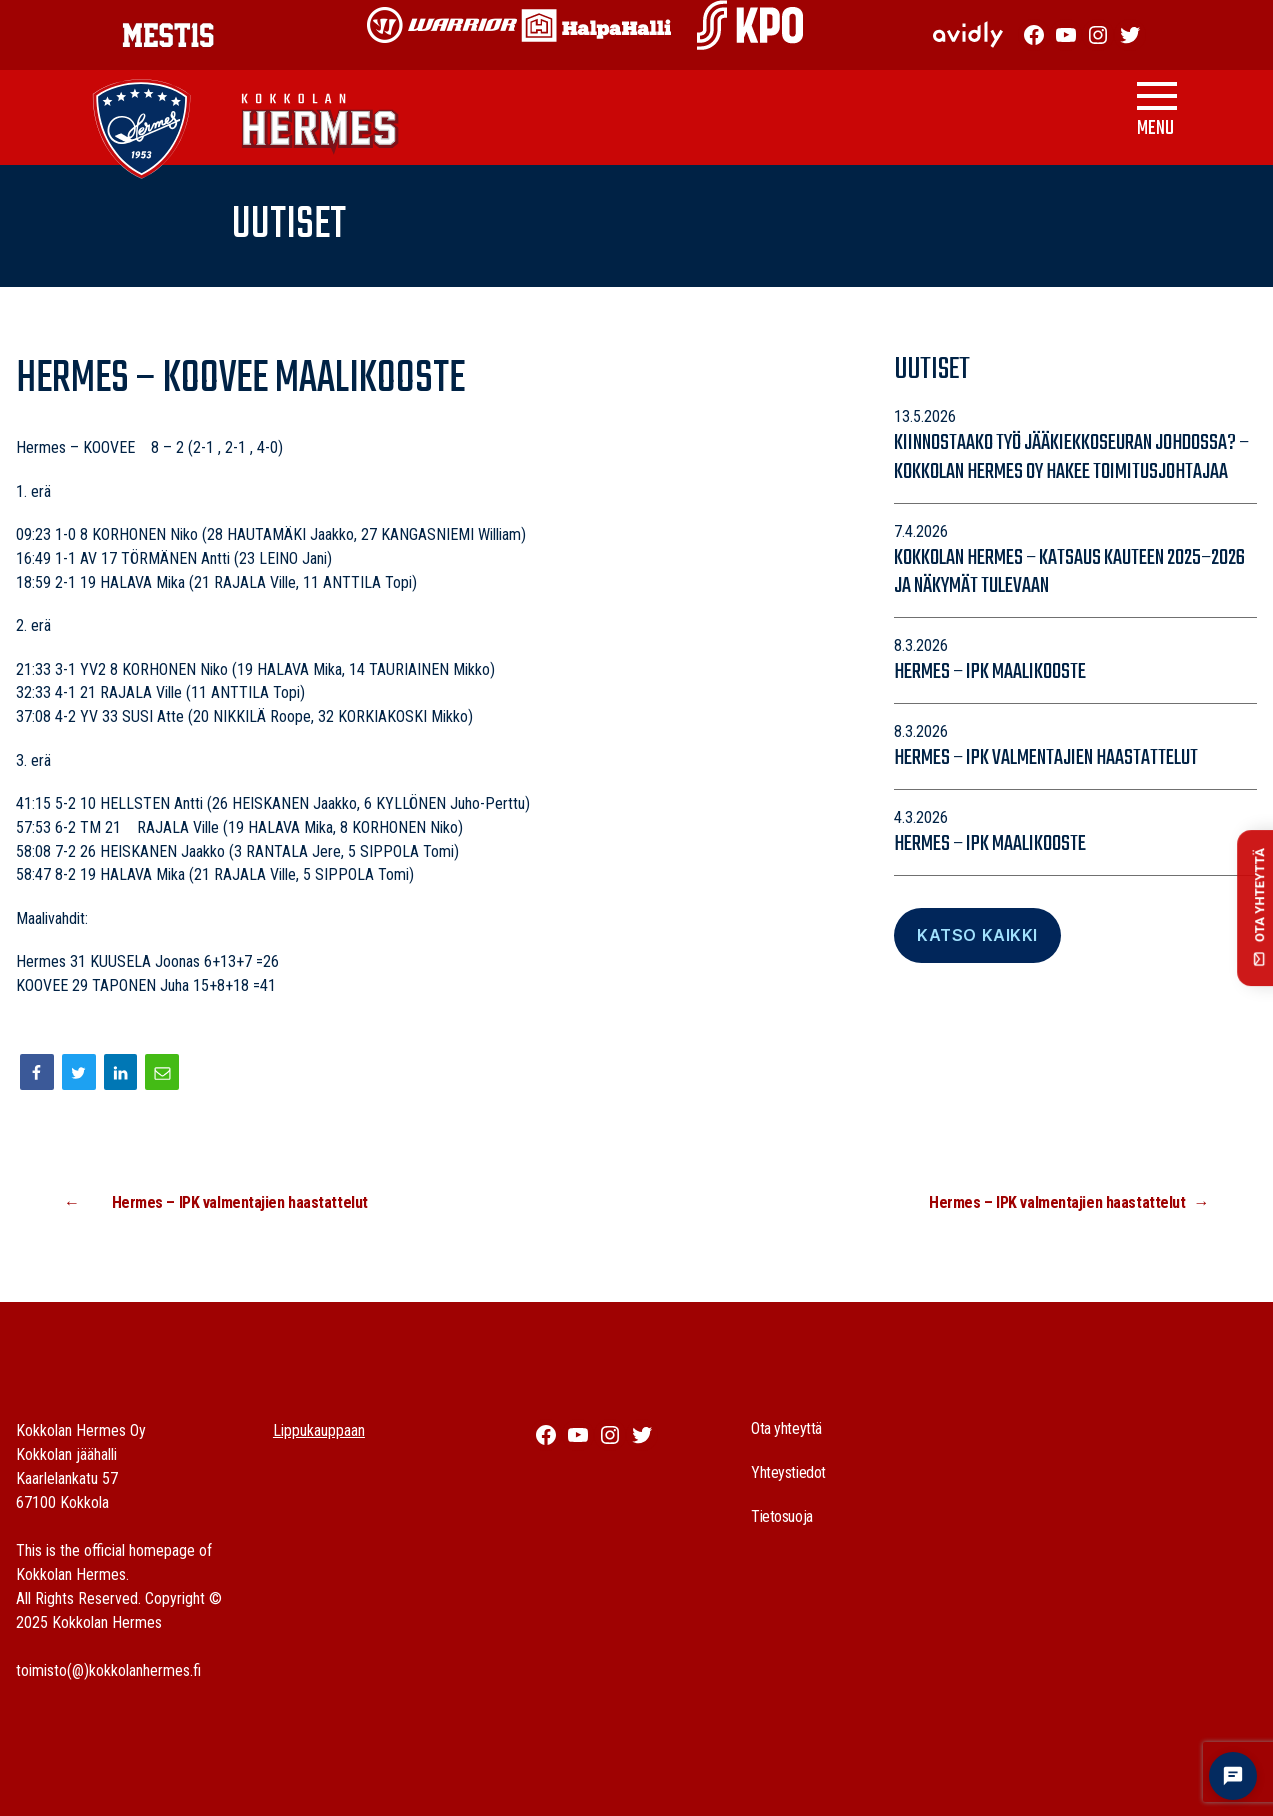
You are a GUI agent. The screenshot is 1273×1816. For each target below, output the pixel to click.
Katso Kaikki (977, 935)
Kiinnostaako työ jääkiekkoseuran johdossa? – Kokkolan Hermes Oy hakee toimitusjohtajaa (1071, 457)
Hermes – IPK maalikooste (990, 672)
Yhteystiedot (788, 1472)
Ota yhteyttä (786, 1428)
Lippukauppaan (319, 1430)
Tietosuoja (782, 1516)
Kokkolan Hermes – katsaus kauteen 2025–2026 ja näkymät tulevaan (1069, 572)
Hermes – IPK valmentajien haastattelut (1046, 758)
